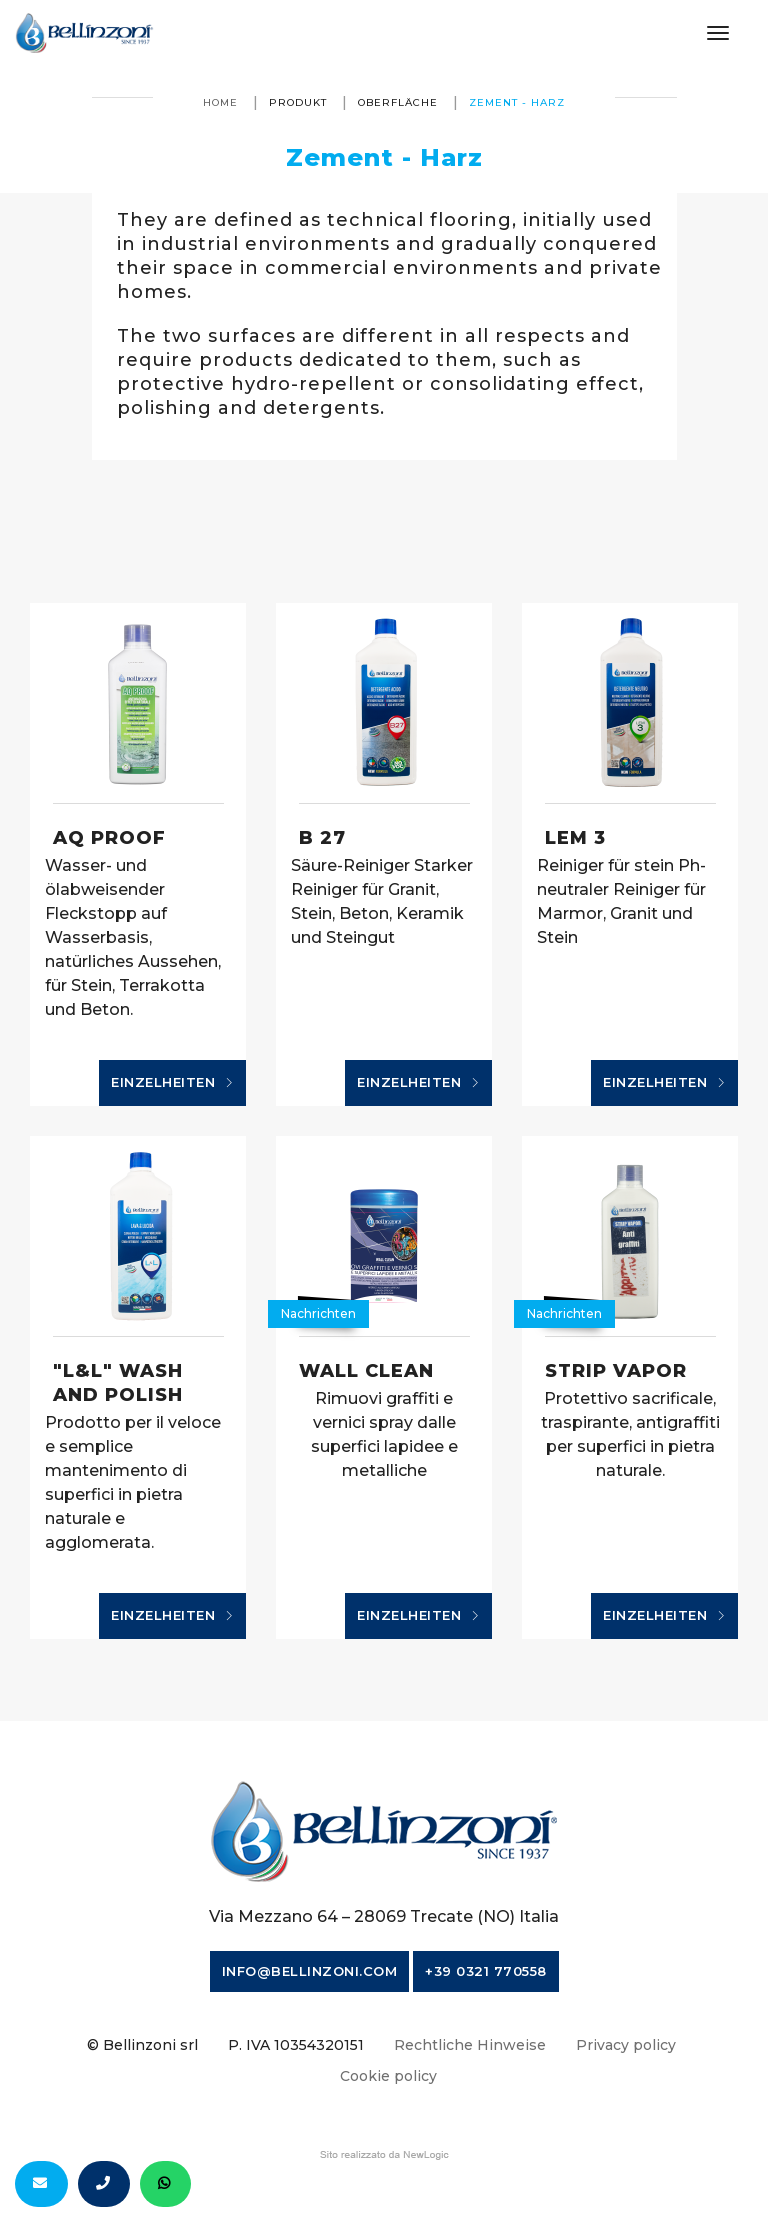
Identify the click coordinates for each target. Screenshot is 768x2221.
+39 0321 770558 (486, 1971)
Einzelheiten (172, 1083)
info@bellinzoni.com (310, 1971)
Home (220, 102)
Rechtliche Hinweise (470, 2045)
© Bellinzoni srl (142, 2045)
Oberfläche (398, 102)
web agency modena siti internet (384, 2155)
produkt (298, 102)
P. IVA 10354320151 (296, 2045)
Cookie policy (388, 2076)
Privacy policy (626, 2045)
